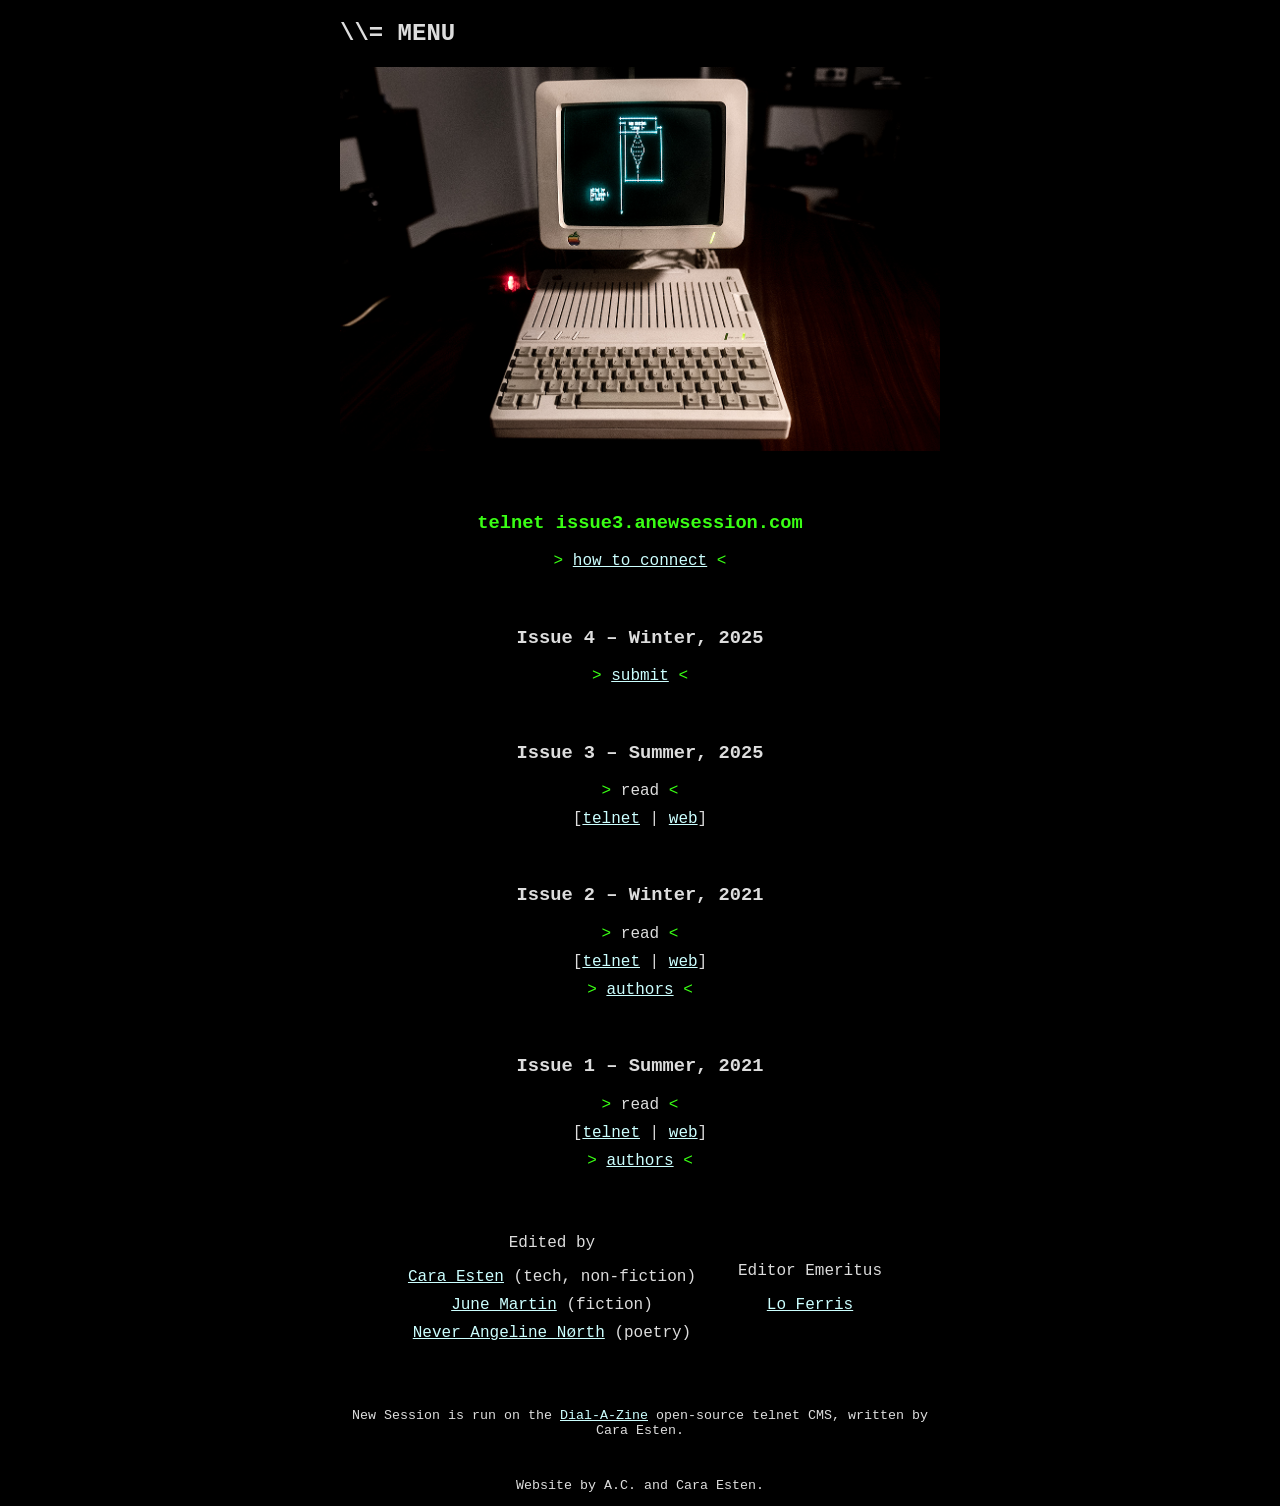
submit (640, 676)
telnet (611, 819)
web (683, 819)
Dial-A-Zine (604, 1415)
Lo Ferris (810, 1305)
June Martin (504, 1305)
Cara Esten (456, 1277)
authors (639, 990)
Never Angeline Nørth (509, 1333)
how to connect (640, 561)
